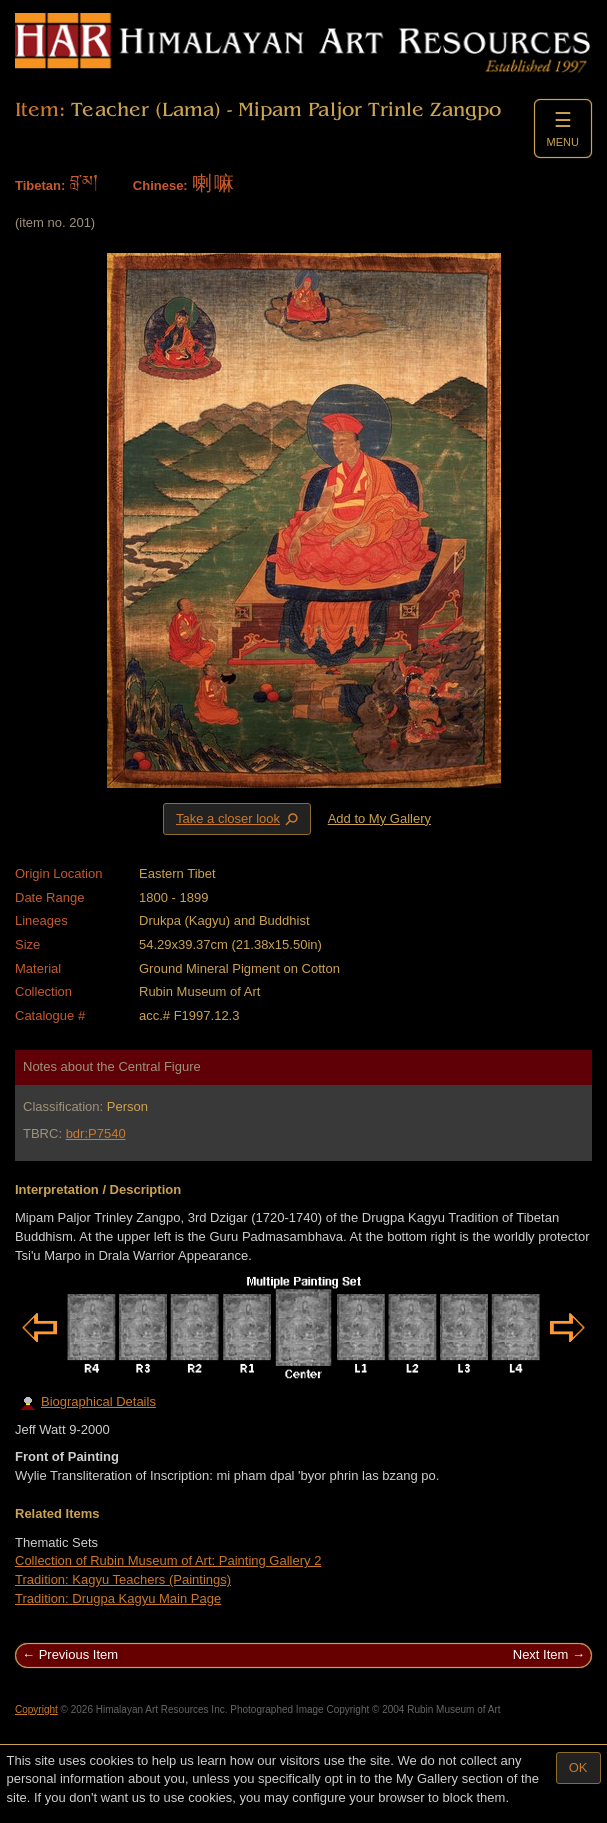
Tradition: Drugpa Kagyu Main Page (118, 1598)
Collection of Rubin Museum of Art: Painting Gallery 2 (168, 1560)
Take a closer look (239, 818)
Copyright (36, 1709)
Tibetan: (40, 185)
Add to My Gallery (379, 818)
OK (578, 1767)
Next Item (541, 1654)
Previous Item (78, 1654)
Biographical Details (88, 1401)
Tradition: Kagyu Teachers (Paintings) (123, 1579)
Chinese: (160, 185)
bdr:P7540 (96, 1133)
